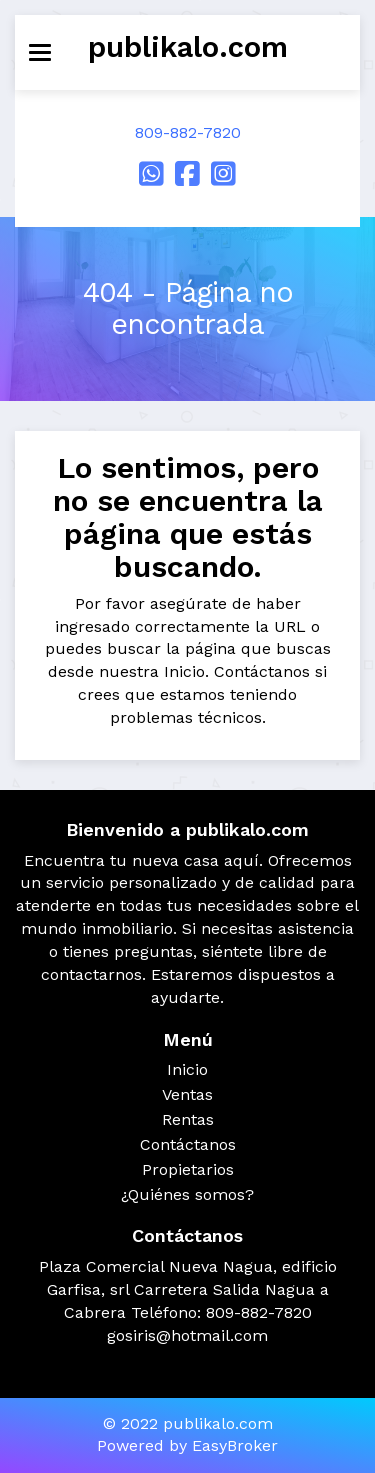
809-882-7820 (188, 132)
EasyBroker (235, 1445)
